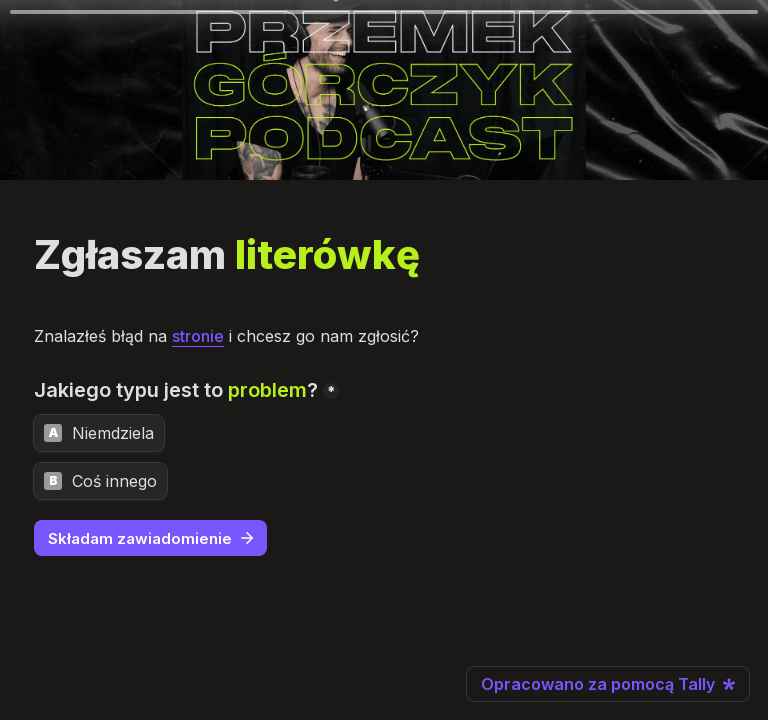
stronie (198, 336)
